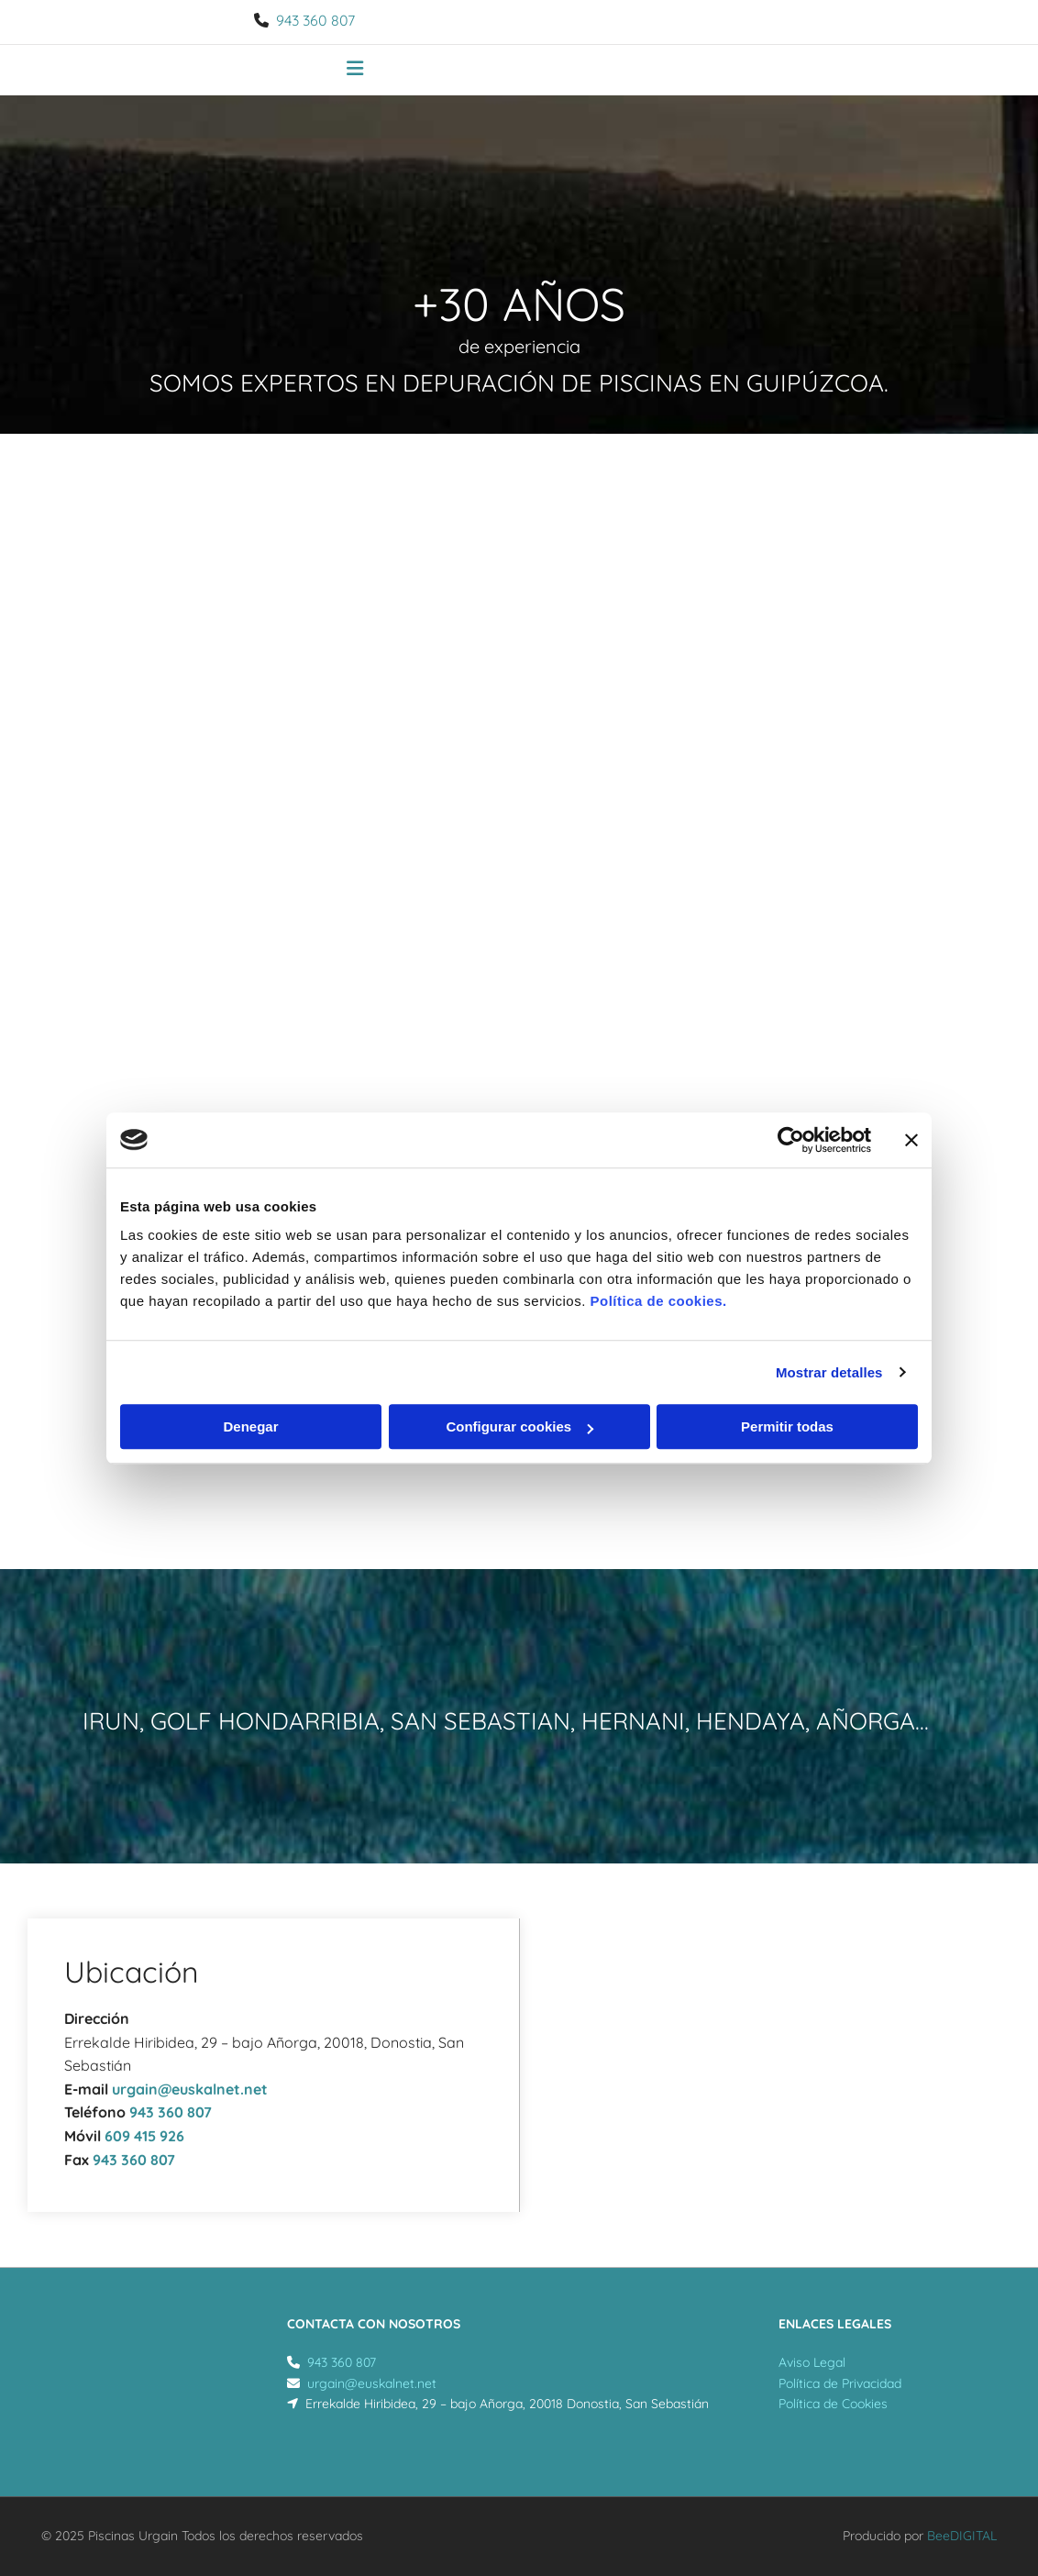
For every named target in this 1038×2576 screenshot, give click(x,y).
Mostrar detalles (829, 1372)
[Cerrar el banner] (911, 1139)
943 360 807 (315, 20)
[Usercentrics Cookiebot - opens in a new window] (791, 1140)
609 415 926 (144, 2136)
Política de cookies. (658, 1301)
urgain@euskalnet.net (190, 2089)
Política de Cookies (833, 2403)
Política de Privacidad (839, 2383)
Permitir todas (787, 1426)
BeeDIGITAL (962, 2535)
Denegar (250, 1426)
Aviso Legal (811, 2362)
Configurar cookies (519, 1426)
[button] (355, 71)
